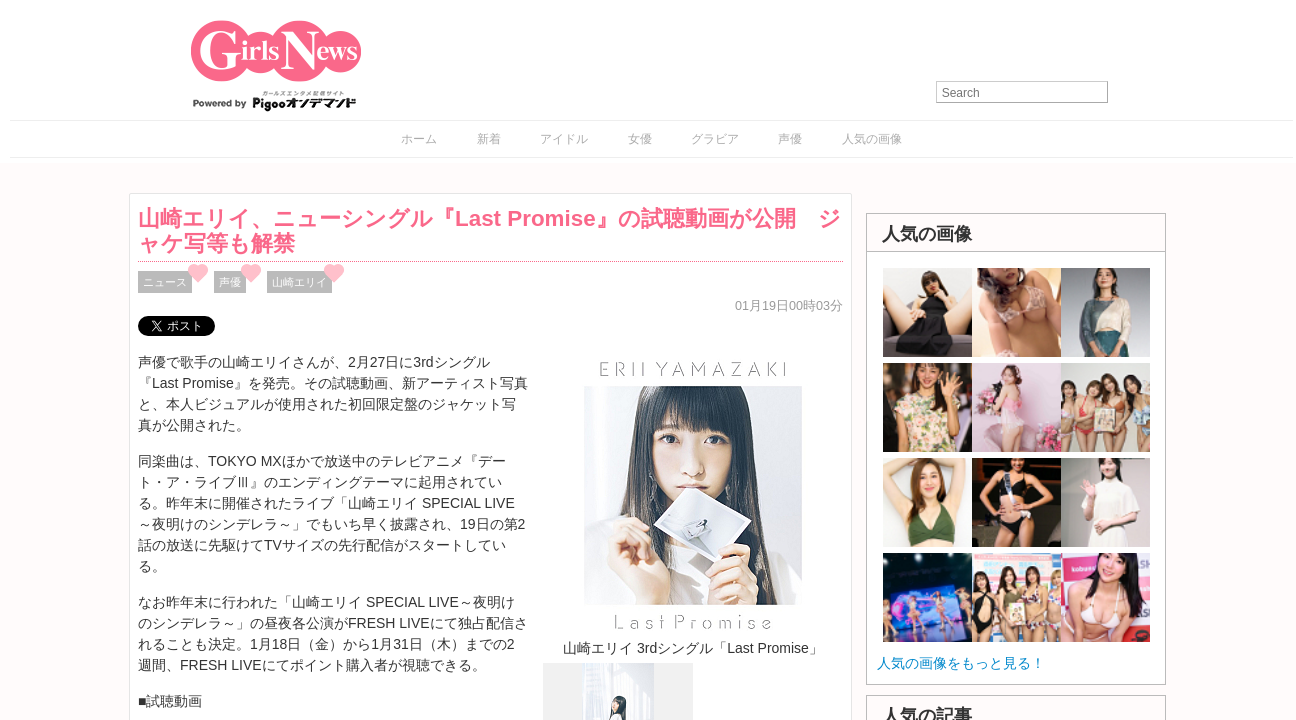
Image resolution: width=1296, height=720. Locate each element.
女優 (640, 139)
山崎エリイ (299, 282)
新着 (489, 139)
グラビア (715, 139)
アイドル (564, 139)
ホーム (419, 139)
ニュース (165, 282)
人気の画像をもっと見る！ (961, 663)
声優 (790, 139)
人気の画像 (872, 139)
